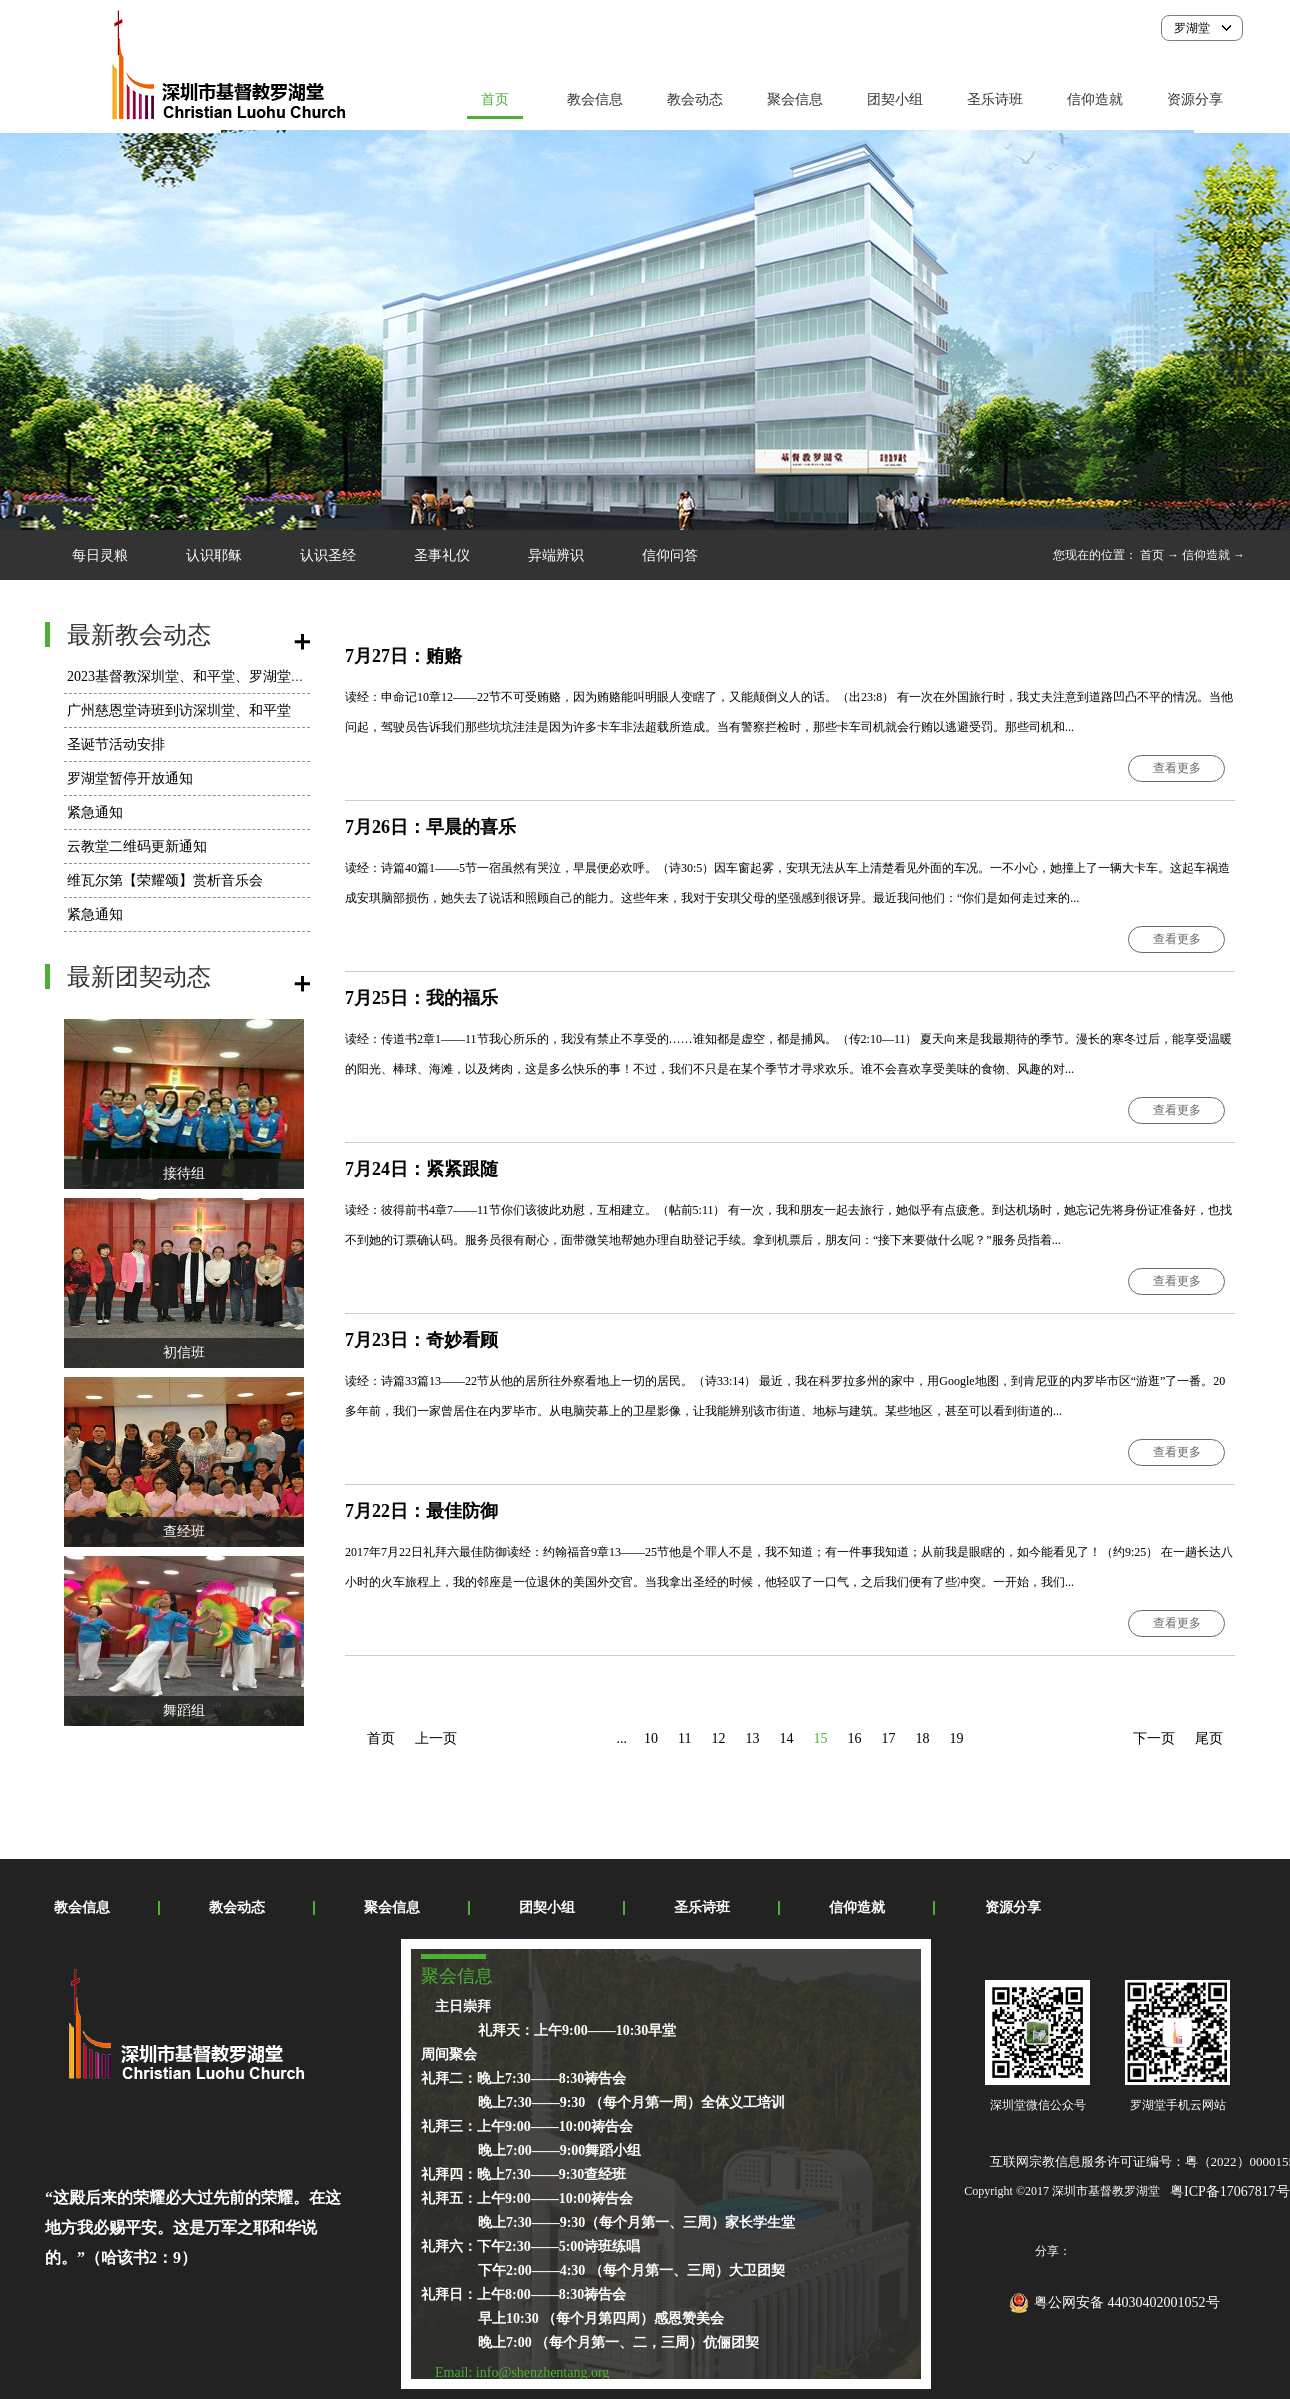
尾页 (1209, 1738)
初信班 (184, 1352)
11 (684, 1738)
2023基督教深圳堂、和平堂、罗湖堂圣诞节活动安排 (228, 676)
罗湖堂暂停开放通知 (130, 778)
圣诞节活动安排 (116, 744)
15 (820, 1738)
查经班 (184, 1531)
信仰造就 (1206, 555)
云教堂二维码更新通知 (137, 846)
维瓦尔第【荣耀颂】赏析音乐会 (165, 880)
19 (956, 1738)
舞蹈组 (184, 1710)
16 (854, 1738)
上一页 (436, 1738)
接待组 (184, 1173)
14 (786, 1738)
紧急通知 (95, 812)
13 (752, 1738)
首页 (495, 99)
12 (718, 1738)
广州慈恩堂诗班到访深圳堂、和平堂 (179, 710)
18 (922, 1738)
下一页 (1154, 1738)
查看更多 (1177, 768)
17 (888, 1738)
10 (651, 1738)
